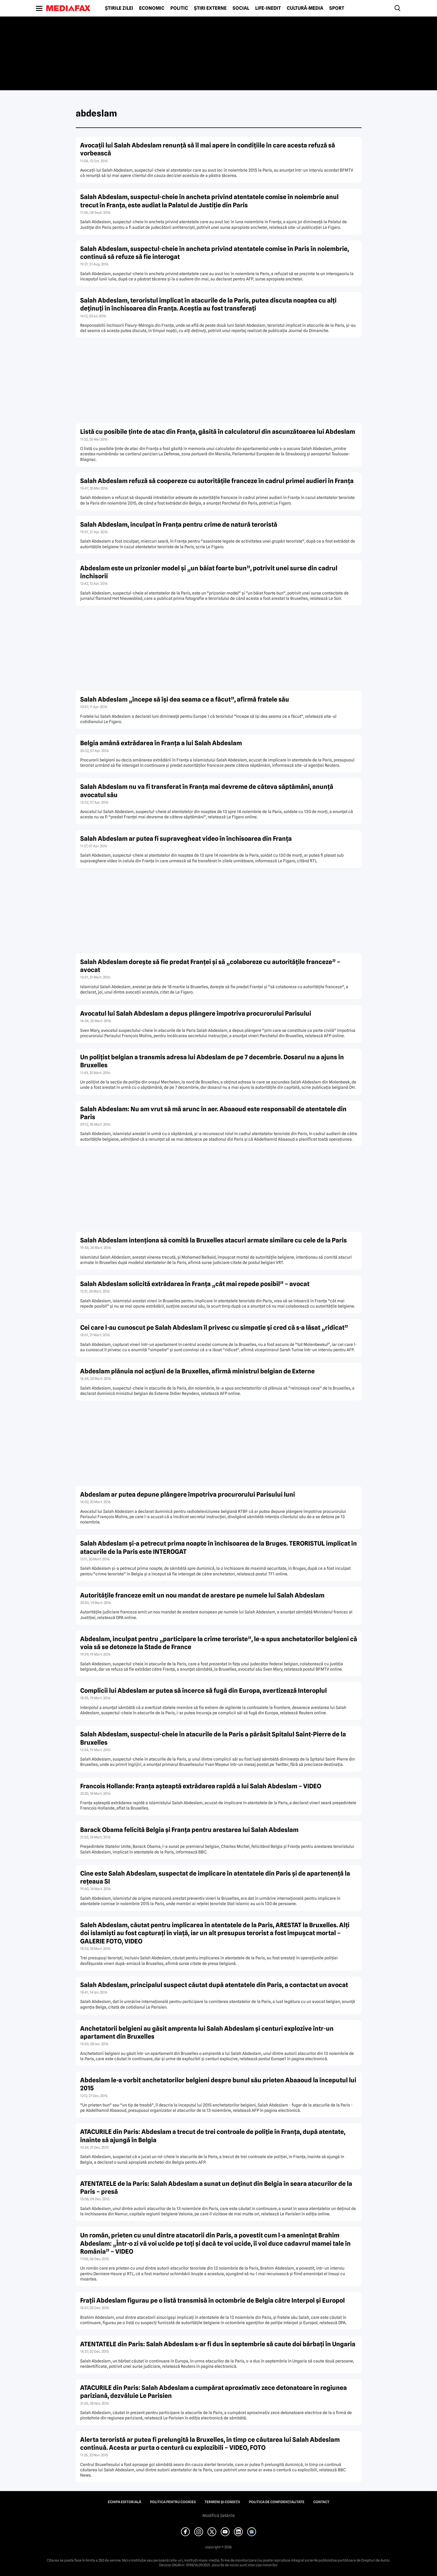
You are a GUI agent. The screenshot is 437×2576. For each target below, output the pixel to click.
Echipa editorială (124, 2502)
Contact (321, 2502)
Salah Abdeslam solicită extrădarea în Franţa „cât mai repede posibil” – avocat (194, 1284)
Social (240, 8)
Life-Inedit (268, 8)
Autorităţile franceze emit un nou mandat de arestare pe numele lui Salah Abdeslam (202, 1595)
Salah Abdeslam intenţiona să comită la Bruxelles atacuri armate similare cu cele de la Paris (213, 1240)
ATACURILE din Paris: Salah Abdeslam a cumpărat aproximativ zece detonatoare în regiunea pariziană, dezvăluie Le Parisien (213, 2391)
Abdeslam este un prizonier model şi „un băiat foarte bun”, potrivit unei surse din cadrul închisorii (208, 572)
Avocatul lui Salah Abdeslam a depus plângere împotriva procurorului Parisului (195, 1013)
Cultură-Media (305, 8)
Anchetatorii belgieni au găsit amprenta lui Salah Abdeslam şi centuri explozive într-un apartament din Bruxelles (207, 2032)
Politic (179, 8)
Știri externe (210, 8)
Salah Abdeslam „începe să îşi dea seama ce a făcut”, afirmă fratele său (184, 699)
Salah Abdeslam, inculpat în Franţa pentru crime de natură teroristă (178, 524)
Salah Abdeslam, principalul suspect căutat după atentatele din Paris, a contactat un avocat (214, 1985)
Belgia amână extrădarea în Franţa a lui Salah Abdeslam (161, 743)
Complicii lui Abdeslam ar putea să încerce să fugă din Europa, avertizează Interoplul (203, 1690)
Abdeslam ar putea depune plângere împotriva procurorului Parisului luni (187, 1494)
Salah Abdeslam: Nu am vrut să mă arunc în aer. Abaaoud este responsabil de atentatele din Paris (213, 1113)
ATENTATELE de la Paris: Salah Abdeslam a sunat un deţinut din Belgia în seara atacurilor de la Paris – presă (216, 2187)
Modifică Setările (218, 2515)
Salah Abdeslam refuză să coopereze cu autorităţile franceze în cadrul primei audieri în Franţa (217, 481)
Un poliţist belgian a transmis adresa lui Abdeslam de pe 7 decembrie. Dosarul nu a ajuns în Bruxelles (212, 1061)
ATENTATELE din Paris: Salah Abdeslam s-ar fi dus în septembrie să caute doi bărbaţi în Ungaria (217, 2344)
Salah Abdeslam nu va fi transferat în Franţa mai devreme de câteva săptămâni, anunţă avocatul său (206, 790)
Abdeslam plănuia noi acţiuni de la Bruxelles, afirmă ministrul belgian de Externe (197, 1371)
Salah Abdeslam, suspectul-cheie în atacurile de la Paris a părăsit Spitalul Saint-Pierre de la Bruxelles (213, 1738)
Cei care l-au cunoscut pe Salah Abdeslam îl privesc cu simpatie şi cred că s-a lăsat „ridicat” (214, 1327)
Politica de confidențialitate (276, 2502)
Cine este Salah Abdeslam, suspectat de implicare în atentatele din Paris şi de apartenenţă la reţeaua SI (215, 1877)
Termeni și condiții (222, 2502)
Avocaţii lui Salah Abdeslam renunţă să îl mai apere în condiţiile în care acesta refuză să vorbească (207, 149)
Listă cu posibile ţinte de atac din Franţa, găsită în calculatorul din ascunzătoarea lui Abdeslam (217, 431)
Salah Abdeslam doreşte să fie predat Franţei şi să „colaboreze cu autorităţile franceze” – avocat (210, 965)
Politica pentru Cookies (173, 2502)
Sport (336, 8)
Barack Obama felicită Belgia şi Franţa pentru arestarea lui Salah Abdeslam (189, 1829)
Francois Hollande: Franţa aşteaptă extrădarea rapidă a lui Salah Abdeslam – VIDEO (200, 1786)
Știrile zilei (119, 8)
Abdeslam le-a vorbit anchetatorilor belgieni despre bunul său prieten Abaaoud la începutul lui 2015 (218, 2084)
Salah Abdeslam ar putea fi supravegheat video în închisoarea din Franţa (186, 838)
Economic (151, 8)
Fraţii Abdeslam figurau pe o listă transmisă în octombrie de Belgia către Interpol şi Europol (212, 2300)
